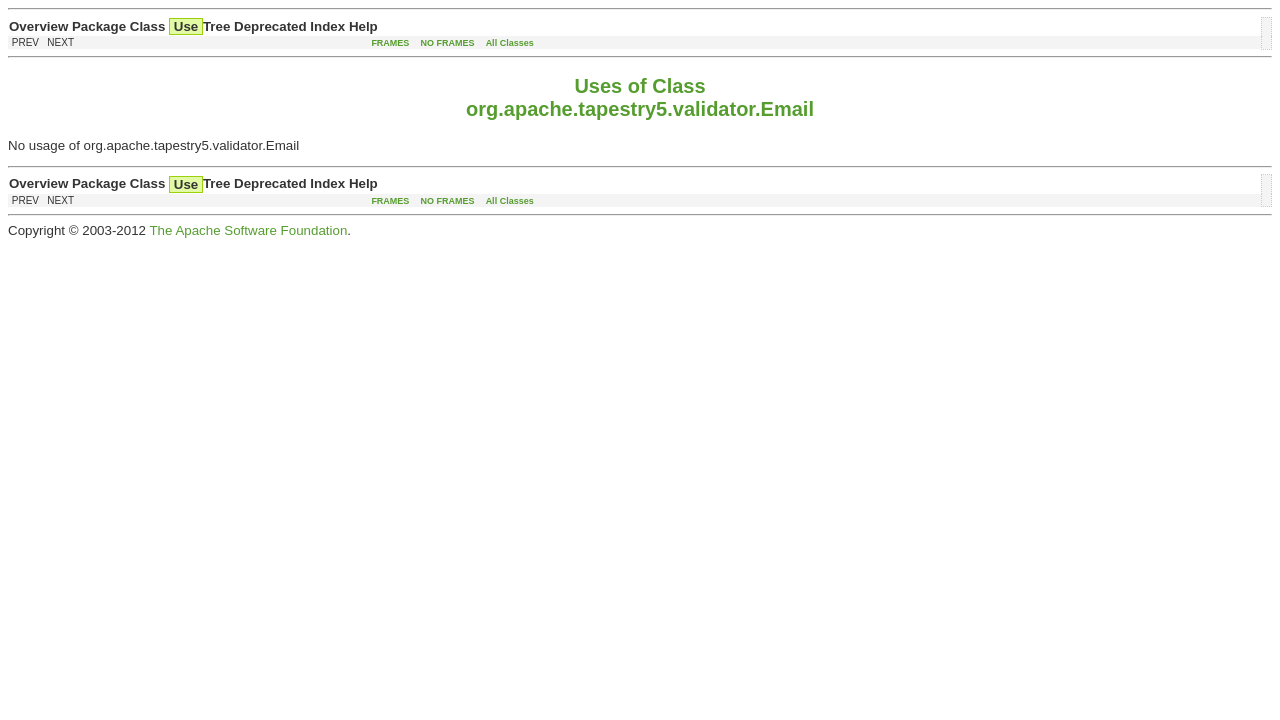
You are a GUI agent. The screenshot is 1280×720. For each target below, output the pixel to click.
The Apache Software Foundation (248, 230)
